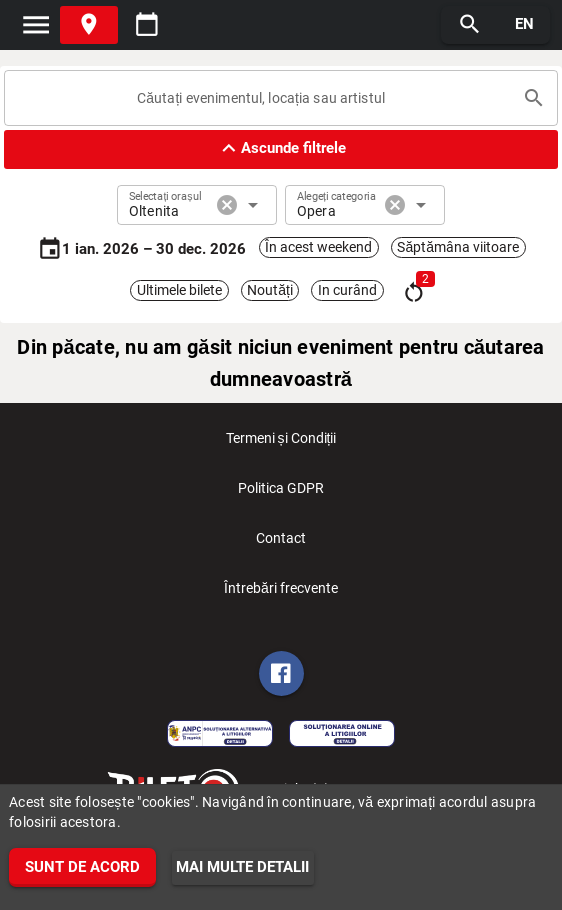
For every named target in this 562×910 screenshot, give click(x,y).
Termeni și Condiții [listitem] (281, 444)
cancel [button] (227, 205)
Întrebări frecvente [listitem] (281, 594)
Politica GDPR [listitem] (281, 494)
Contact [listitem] (281, 544)
